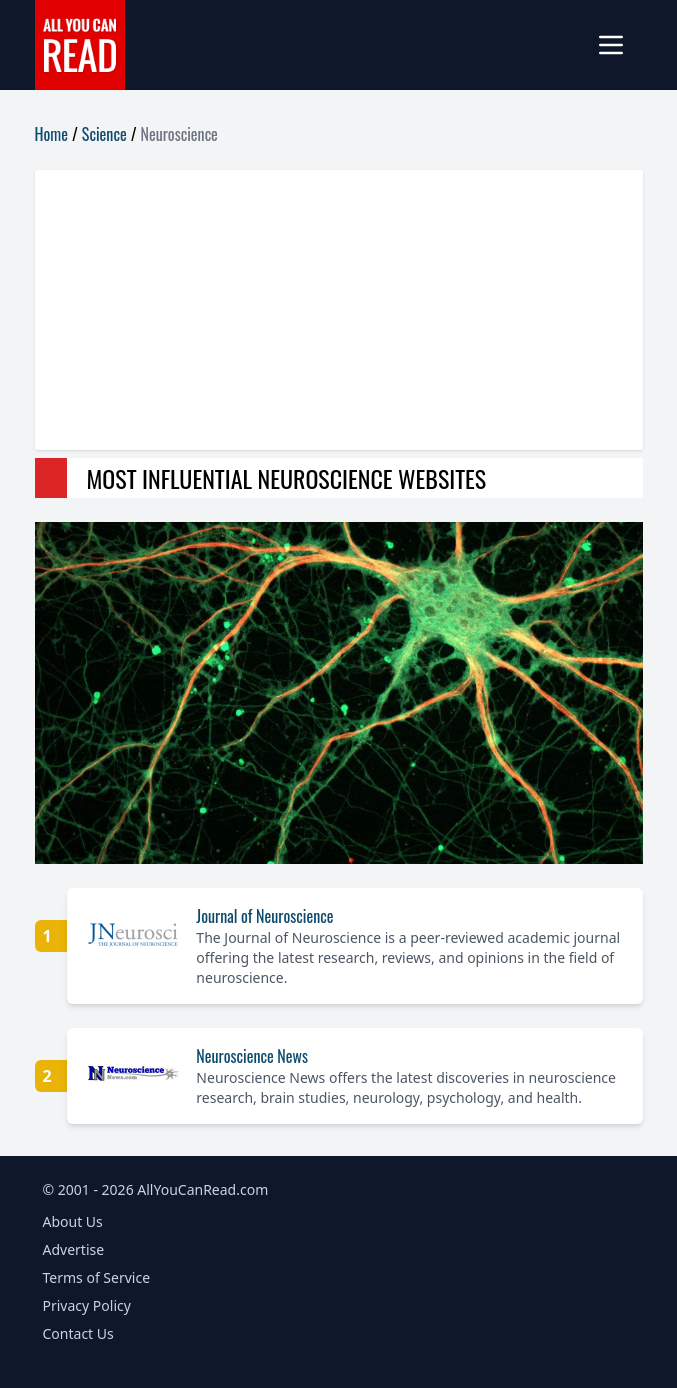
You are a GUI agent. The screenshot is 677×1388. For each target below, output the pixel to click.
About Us (73, 1221)
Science (104, 134)
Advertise (74, 1249)
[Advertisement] (339, 310)
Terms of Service (97, 1277)
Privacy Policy (87, 1305)
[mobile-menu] (619, 45)
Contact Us (78, 1333)
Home (51, 134)
